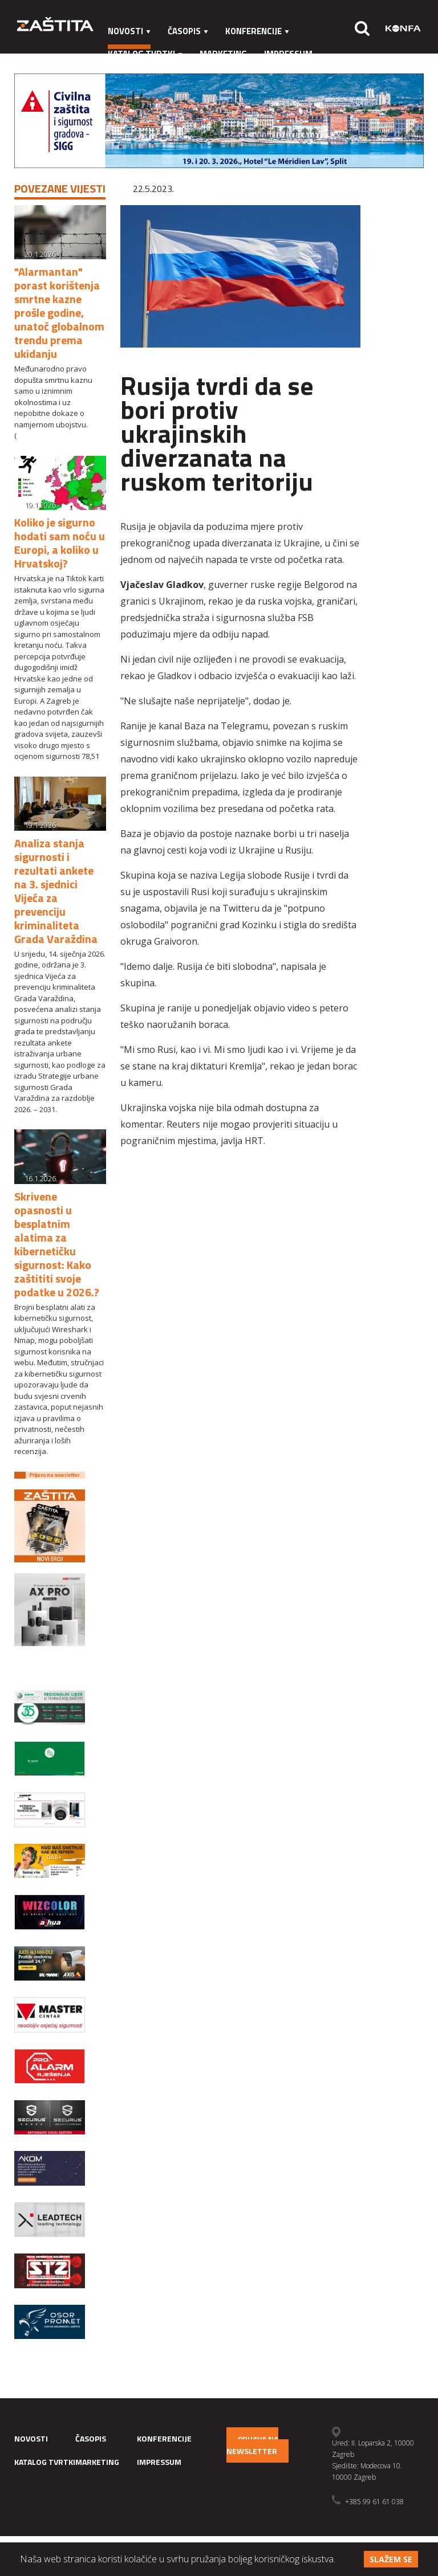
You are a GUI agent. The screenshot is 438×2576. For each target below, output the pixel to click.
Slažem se (391, 2559)
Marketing (223, 53)
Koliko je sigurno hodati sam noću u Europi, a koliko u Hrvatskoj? (59, 542)
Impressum (288, 53)
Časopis (188, 31)
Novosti (129, 31)
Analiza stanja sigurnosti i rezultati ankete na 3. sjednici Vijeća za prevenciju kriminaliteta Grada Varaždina (56, 891)
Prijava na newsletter (252, 2445)
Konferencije (257, 31)
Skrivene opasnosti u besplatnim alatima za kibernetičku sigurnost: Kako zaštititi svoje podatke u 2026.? (56, 1244)
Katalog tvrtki (145, 53)
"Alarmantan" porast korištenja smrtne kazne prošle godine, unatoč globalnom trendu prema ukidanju (59, 312)
